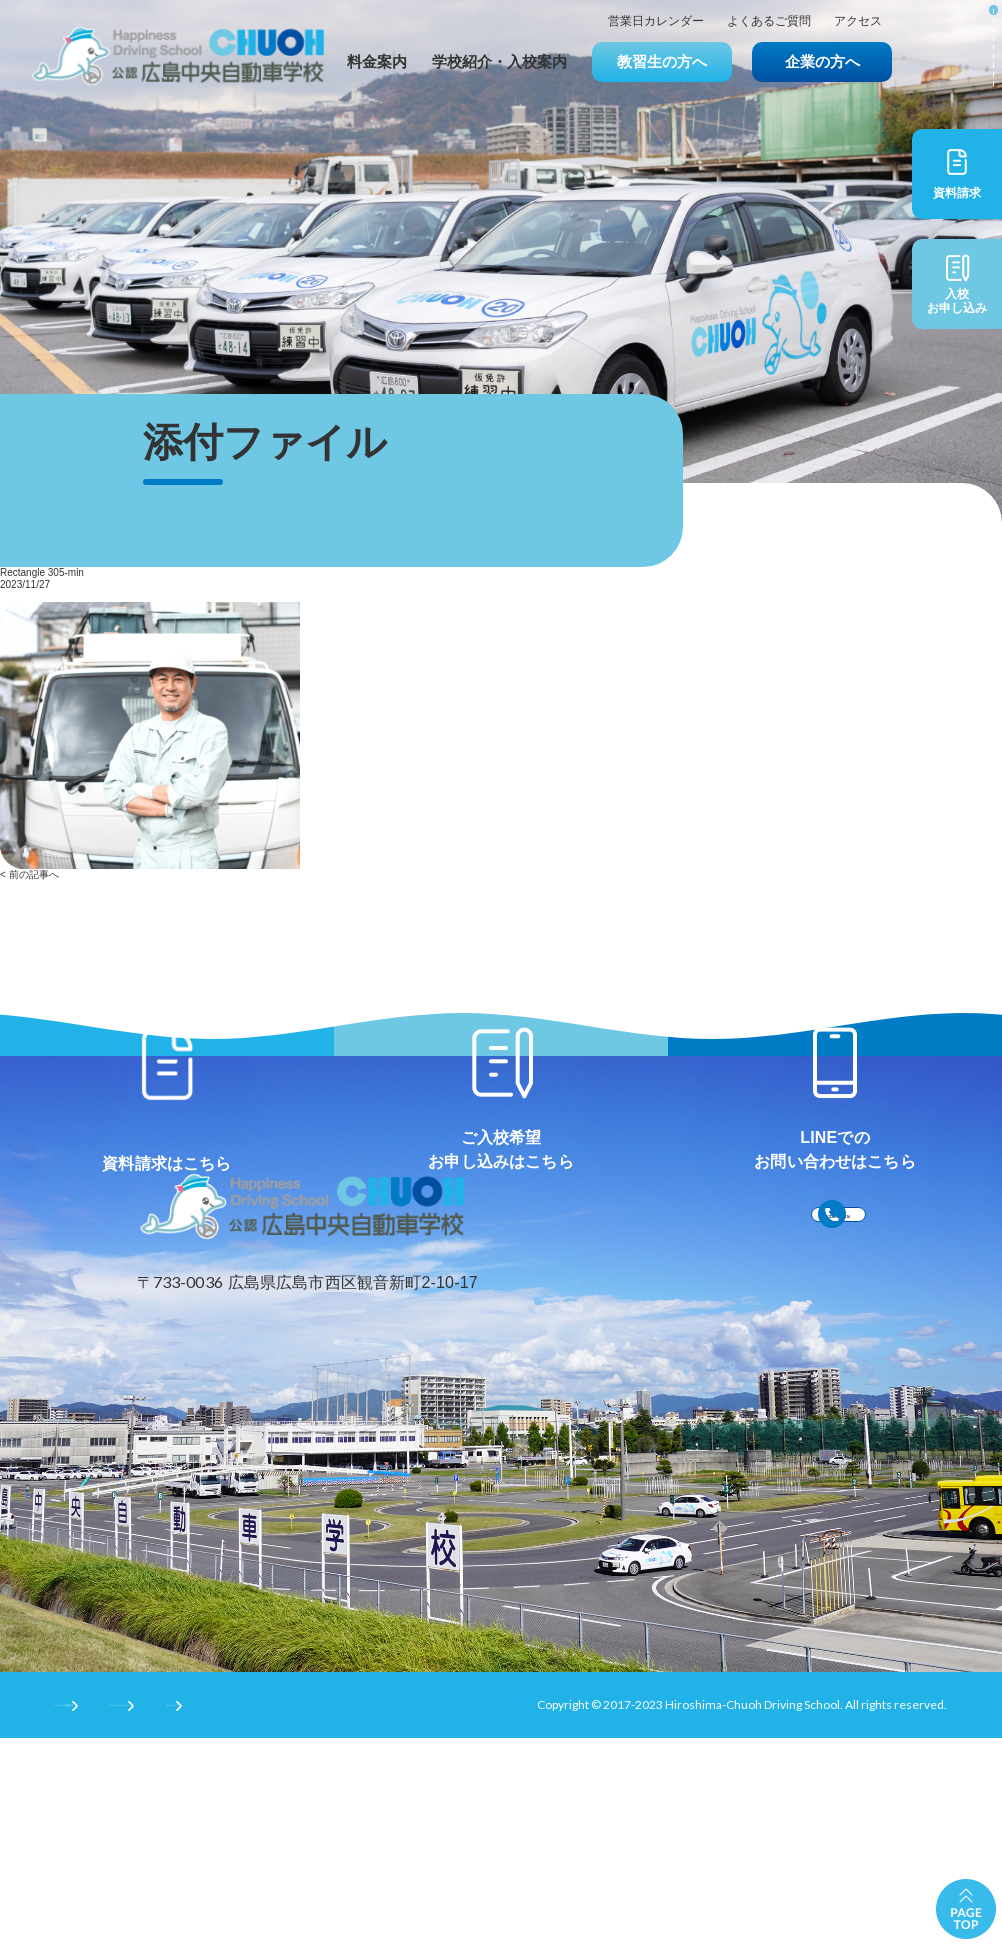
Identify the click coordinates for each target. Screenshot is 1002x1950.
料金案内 (377, 61)
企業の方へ (822, 61)
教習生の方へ (662, 61)
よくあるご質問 (769, 21)
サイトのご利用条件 (109, 1915)
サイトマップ (425, 1915)
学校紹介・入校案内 (499, 61)
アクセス (858, 21)
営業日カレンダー (656, 21)
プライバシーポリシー (276, 1915)
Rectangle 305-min (42, 572)
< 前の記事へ (29, 874)
